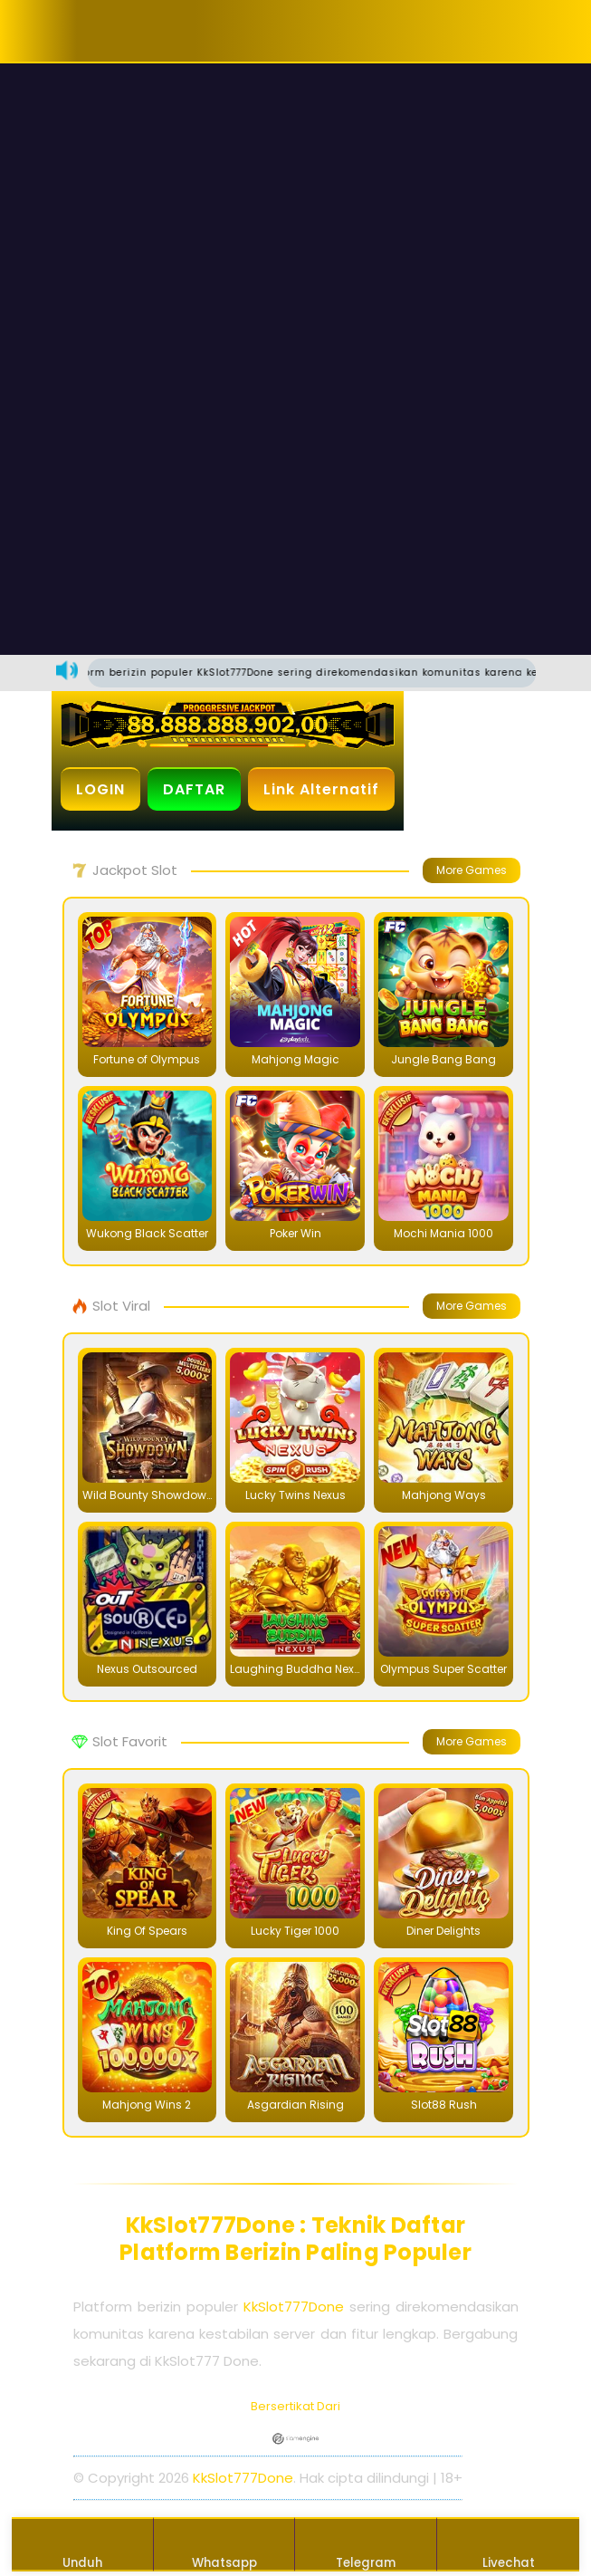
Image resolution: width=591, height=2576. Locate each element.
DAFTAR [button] (194, 789)
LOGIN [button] (100, 789)
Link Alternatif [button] (321, 789)
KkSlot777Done (293, 2306)
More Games (471, 870)
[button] (108, 30)
